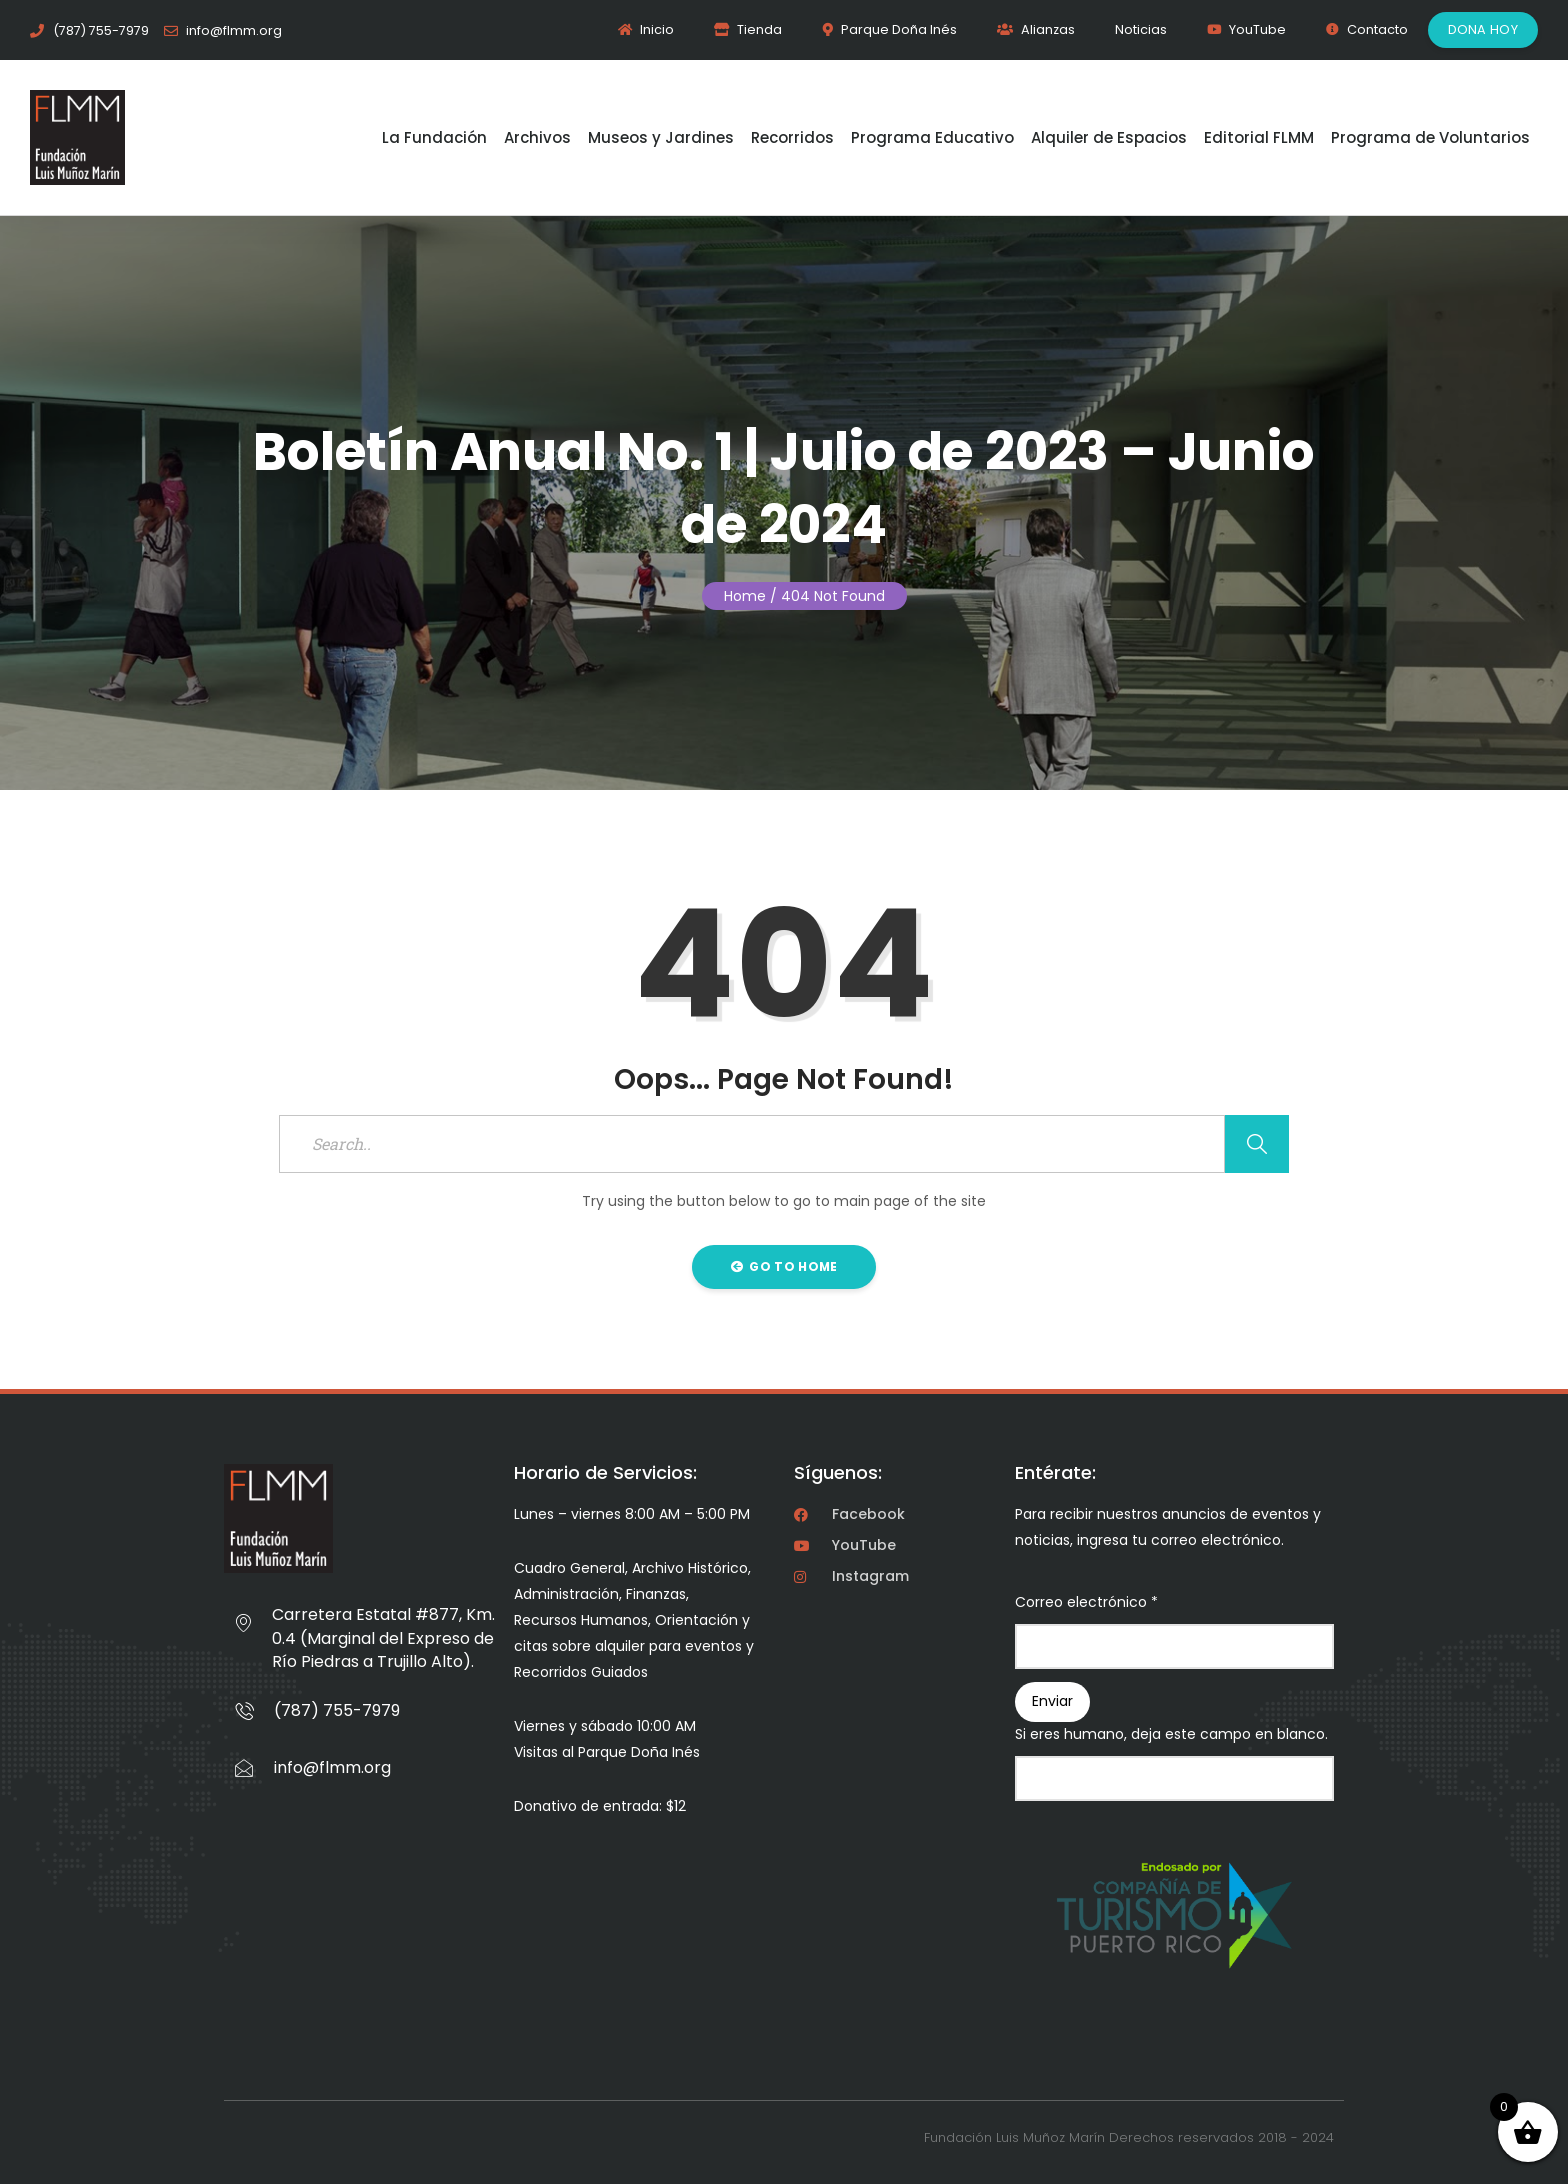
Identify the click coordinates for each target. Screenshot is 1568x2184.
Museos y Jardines (661, 137)
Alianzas (1036, 29)
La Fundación (434, 137)
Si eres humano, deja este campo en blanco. (1171, 1734)
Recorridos (792, 137)
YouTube (1246, 29)
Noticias (1141, 29)
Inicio (646, 29)
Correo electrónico (1086, 1602)
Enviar (1052, 1701)
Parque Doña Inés (889, 29)
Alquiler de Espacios (1109, 137)
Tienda (748, 29)
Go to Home (784, 1266)
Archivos (537, 137)
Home (745, 596)
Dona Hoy (1483, 29)
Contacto (1367, 29)
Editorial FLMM (1259, 137)
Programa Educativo (932, 137)
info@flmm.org (332, 1767)
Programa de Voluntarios (1430, 137)
